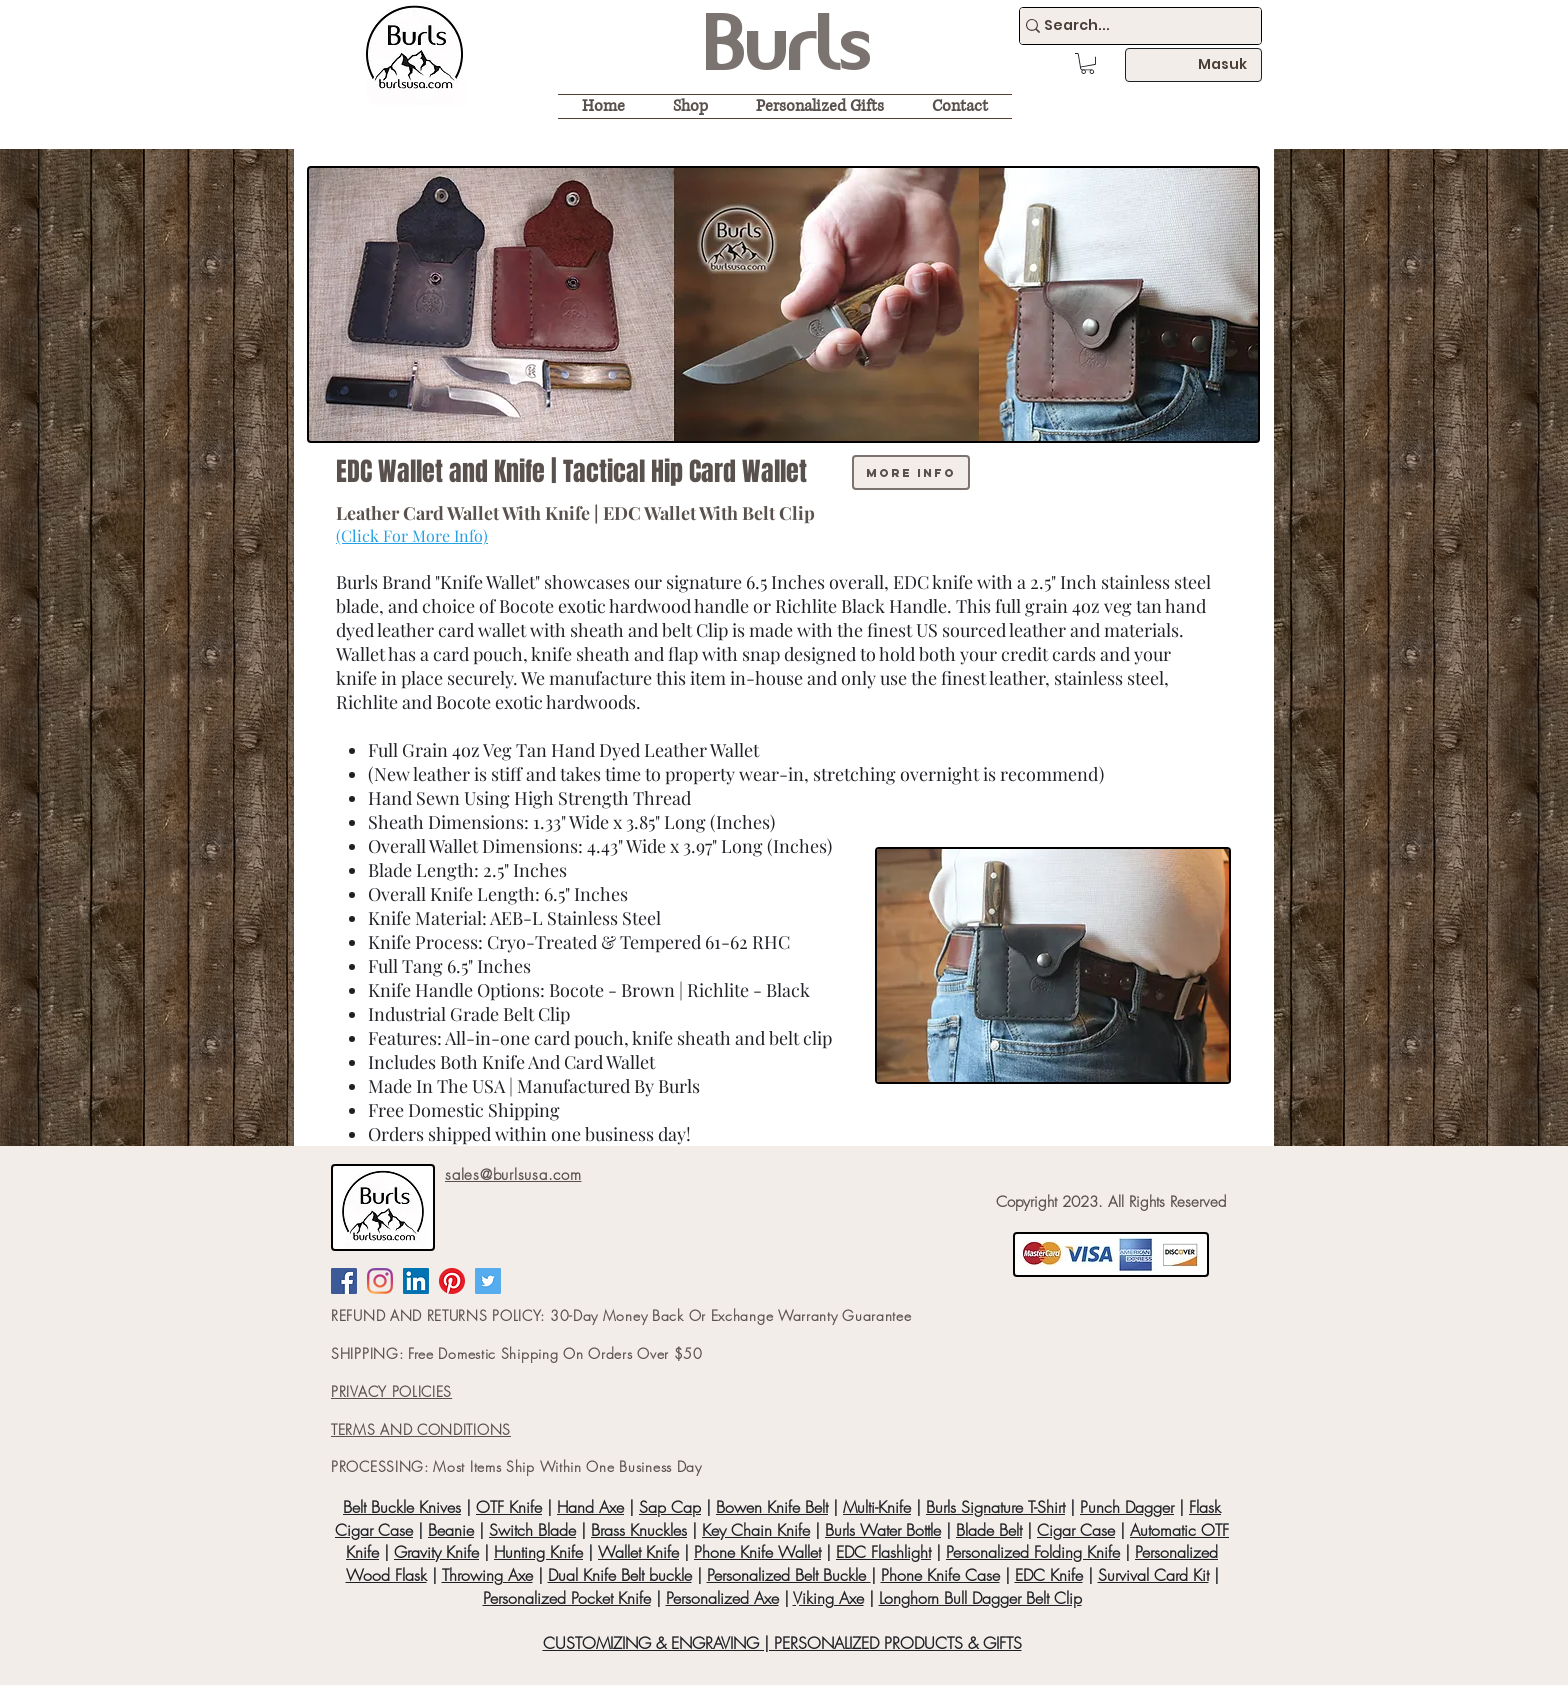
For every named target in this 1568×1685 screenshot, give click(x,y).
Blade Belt (989, 1530)
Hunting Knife (538, 1552)
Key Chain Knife (756, 1530)
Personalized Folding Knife (1033, 1552)
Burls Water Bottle (883, 1530)
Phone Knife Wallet (757, 1552)
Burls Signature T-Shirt (995, 1507)
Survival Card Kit (1153, 1575)
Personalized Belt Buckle (789, 1575)
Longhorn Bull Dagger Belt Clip (980, 1598)
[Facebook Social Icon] (344, 1281)
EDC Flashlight (883, 1552)
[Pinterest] (452, 1281)
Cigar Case (1076, 1530)
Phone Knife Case (940, 1575)
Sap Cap (670, 1507)
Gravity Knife (436, 1552)
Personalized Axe (722, 1598)
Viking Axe (828, 1598)
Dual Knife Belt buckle (620, 1575)
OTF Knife (509, 1507)
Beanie (451, 1530)
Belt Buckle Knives (402, 1507)
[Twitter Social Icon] (488, 1281)
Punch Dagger (1127, 1507)
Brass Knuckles (639, 1530)
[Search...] (1131, 26)
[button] (1087, 63)
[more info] (911, 472)
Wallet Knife (638, 1552)
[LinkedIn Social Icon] (416, 1281)
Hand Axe (590, 1507)
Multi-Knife (877, 1507)
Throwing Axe (487, 1575)
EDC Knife (1049, 1575)
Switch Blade (532, 1530)
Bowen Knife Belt (772, 1507)
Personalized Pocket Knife (567, 1598)
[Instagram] (380, 1281)
